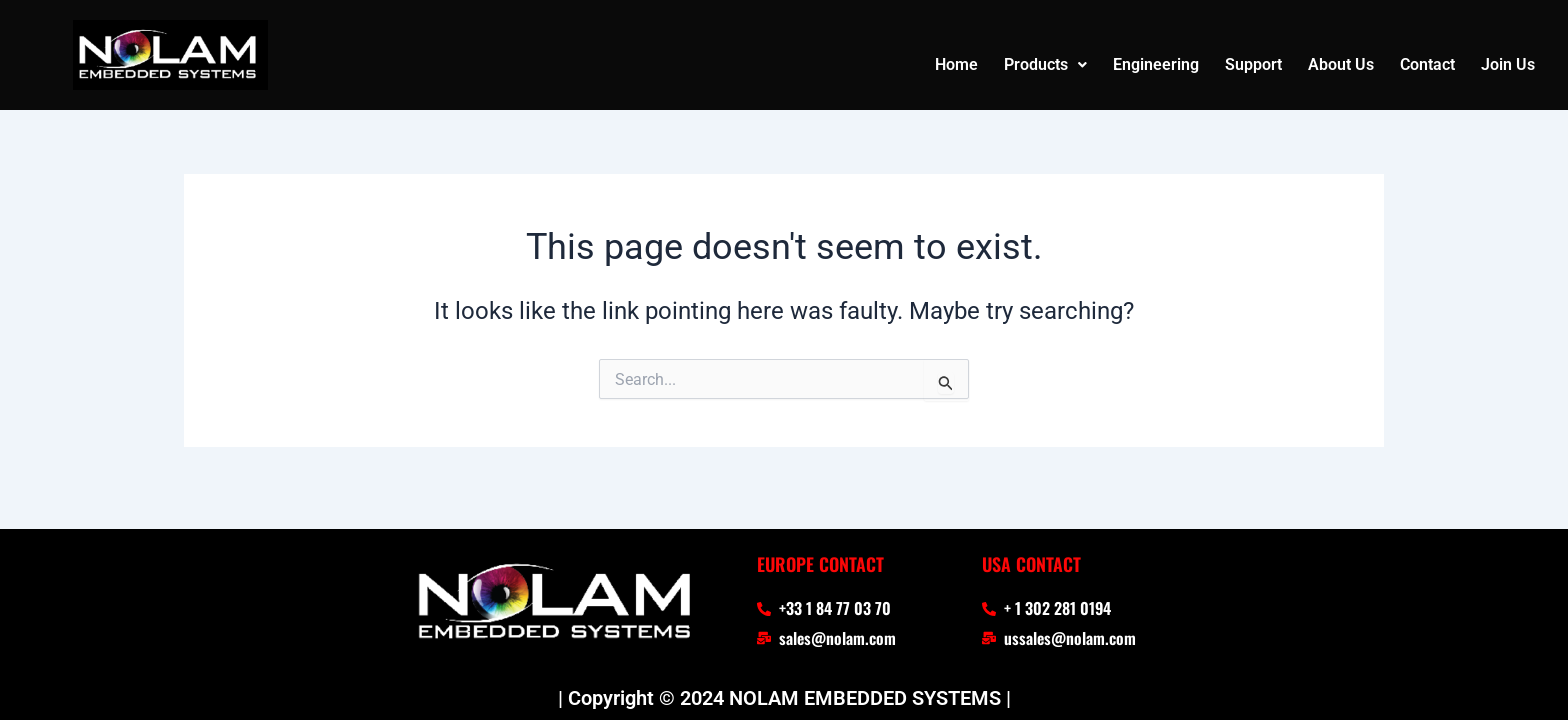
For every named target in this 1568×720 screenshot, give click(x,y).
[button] (1045, 65)
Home (956, 64)
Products (1045, 64)
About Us (1341, 64)
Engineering (1156, 64)
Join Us (1508, 64)
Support (1253, 64)
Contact (1427, 64)
